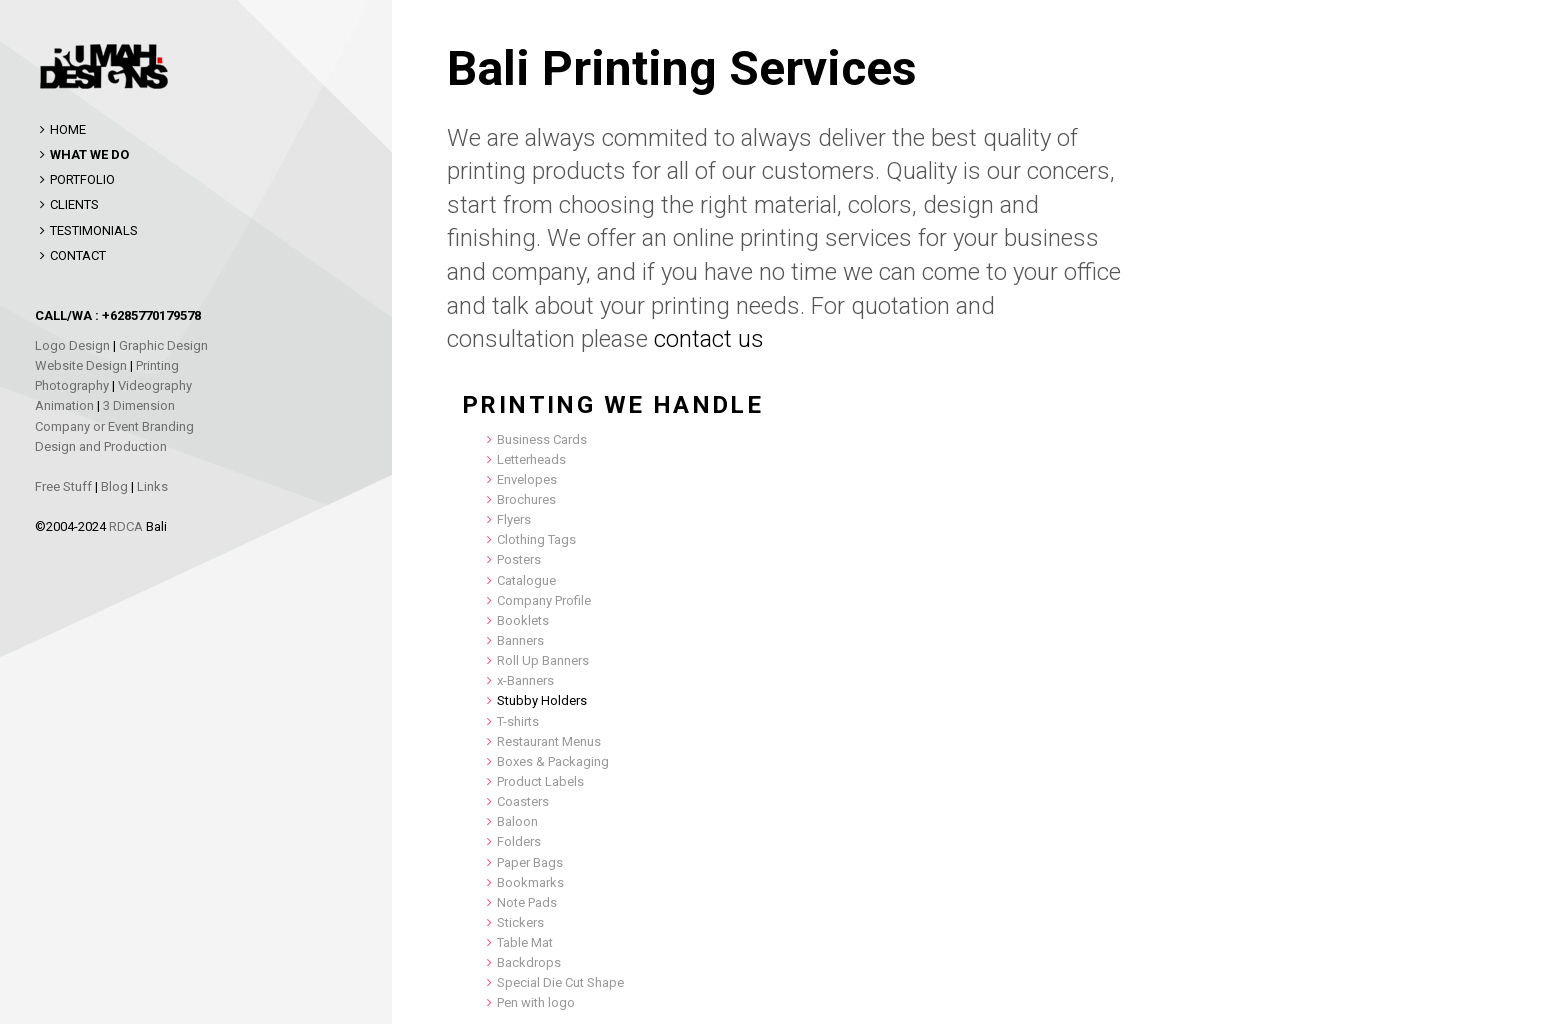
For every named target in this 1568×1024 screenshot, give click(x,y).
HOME (68, 129)
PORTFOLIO (82, 179)
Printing (157, 365)
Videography (155, 385)
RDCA (126, 526)
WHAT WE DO (89, 154)
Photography (72, 385)
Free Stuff (63, 486)
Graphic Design (163, 345)
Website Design (81, 365)
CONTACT (78, 255)
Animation (64, 405)
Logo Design (72, 345)
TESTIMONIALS (94, 230)
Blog (114, 486)
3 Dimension (139, 405)
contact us (709, 339)
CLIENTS (74, 204)
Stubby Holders (542, 700)
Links (152, 486)
